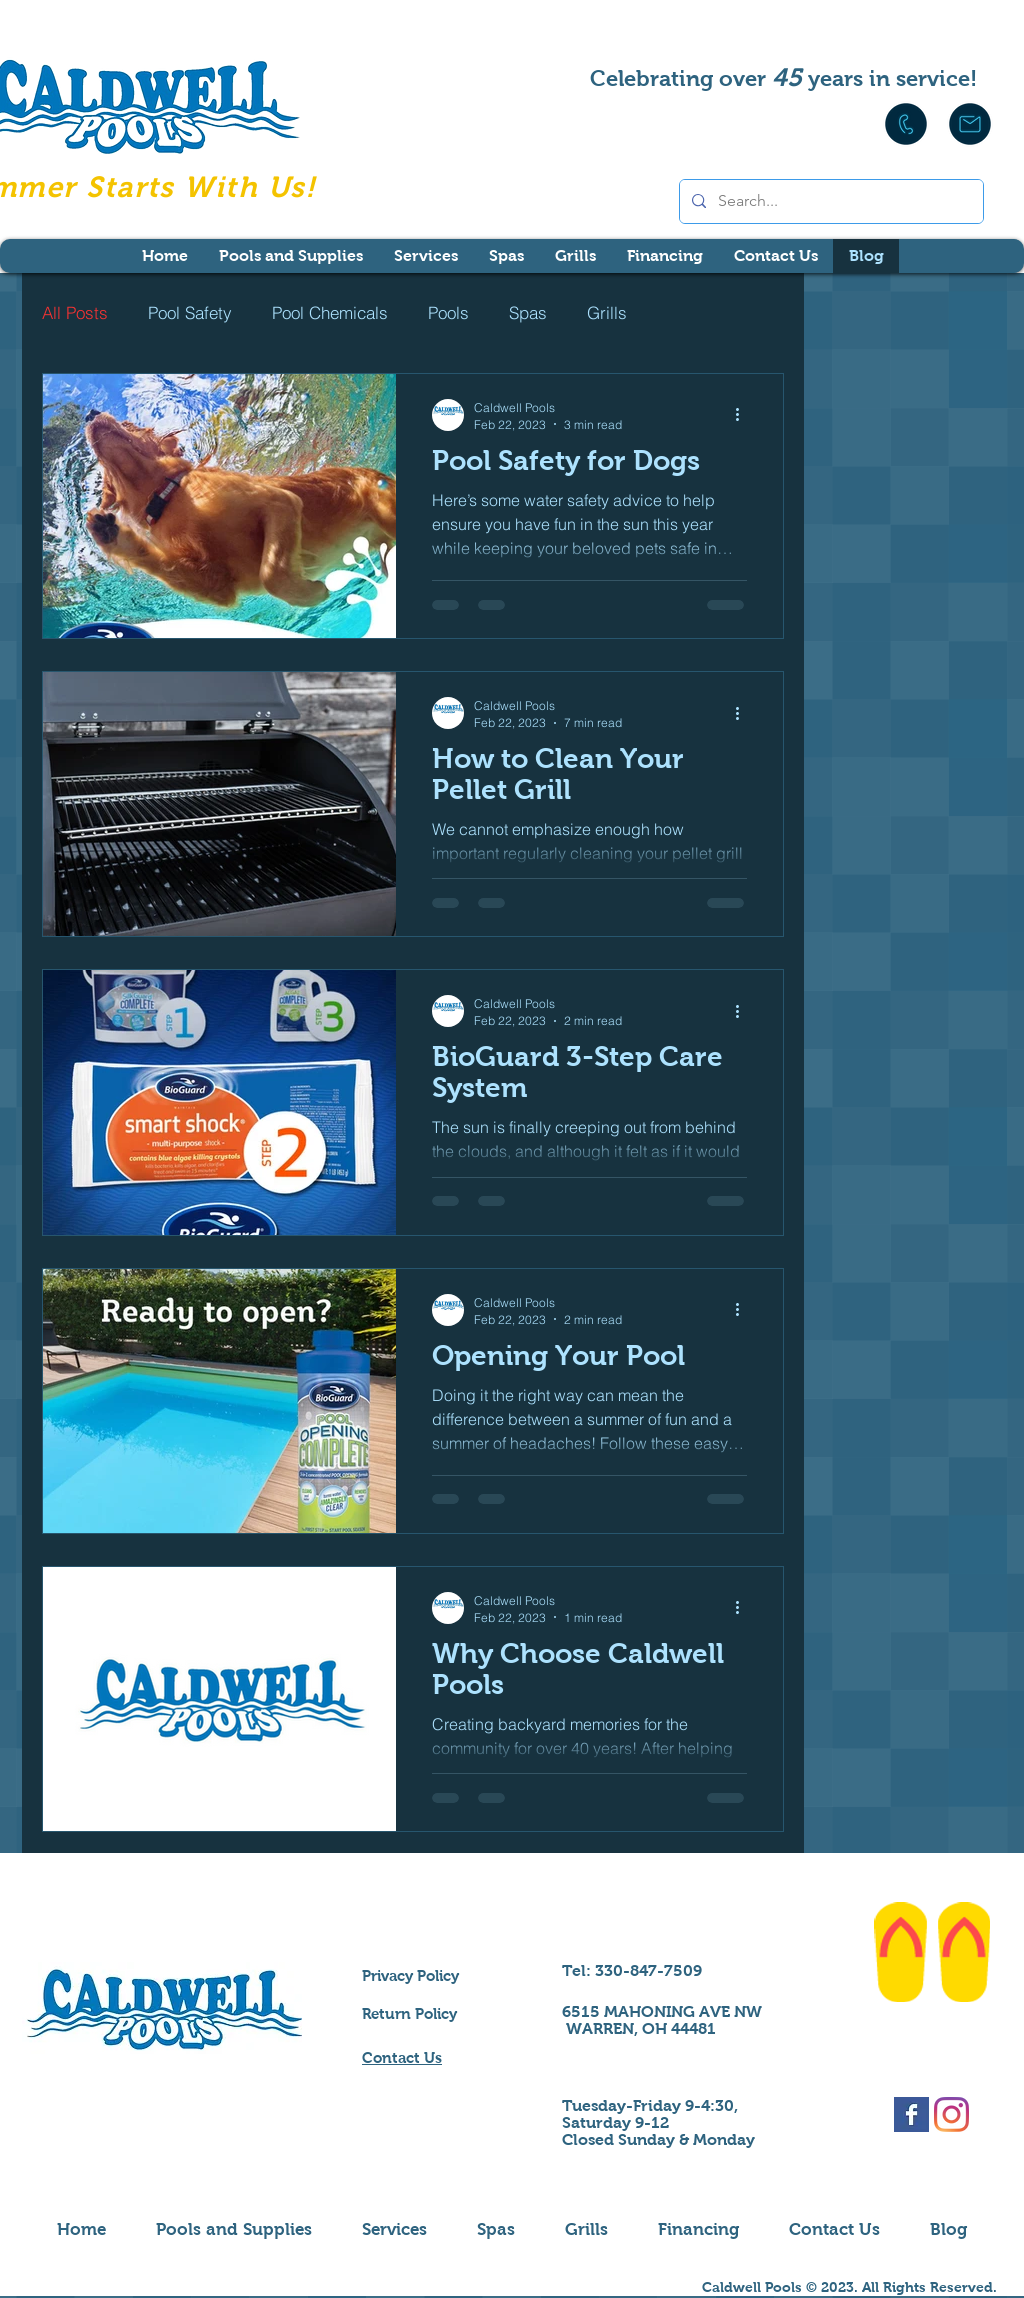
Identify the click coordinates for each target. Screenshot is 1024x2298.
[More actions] (744, 415)
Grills (607, 312)
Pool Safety (190, 312)
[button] (290, 256)
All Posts (75, 312)
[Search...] (829, 201)
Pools (448, 312)
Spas (528, 312)
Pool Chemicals (330, 312)
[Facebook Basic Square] (911, 2114)
